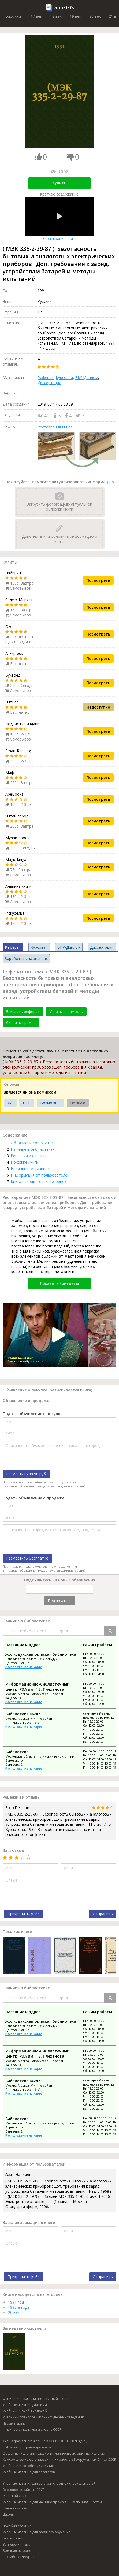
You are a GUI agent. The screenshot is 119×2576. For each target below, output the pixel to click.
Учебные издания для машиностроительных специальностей (52, 2502)
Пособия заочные (17, 2526)
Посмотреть (98, 580)
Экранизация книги (59, 219)
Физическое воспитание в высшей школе (36, 2398)
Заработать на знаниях (26, 958)
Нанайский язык (16, 2508)
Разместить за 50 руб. (26, 1473)
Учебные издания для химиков (27, 2404)
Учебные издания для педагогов (29, 2472)
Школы (8, 2514)
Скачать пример (21, 1022)
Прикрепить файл (24, 1913)
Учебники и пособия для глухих (28, 2465)
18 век (56, 16)
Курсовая (64, 377)
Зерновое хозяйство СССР (24, 2489)
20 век (95, 16)
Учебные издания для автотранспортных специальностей (49, 2483)
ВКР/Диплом (86, 377)
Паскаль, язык (14, 2423)
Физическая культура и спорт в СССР (32, 2429)
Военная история (17, 2550)
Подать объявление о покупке (32, 1413)
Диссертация (49, 382)
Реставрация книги (55, 427)
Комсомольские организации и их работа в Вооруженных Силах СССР (59, 2459)
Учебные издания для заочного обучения (36, 2532)
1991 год (16, 2302)
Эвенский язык (14, 2496)
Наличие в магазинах (30, 1168)
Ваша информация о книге (29, 2222)
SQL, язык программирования (27, 2447)
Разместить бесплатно (27, 1558)
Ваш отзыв (13, 1850)
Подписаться (60, 1600)
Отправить (103, 1913)
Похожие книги (24, 1162)
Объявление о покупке (32, 1142)
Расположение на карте (23, 1667)
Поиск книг (13, 16)
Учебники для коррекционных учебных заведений (43, 2417)
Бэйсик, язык (13, 2538)
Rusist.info (64, 7)
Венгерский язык (16, 2544)
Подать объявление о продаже (33, 1497)
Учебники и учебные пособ (25, 2411)
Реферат (46, 377)
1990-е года (18, 2307)
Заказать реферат (23, 1011)
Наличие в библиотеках (32, 1149)
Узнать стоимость (66, 1011)
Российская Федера (19, 2557)
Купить (59, 182)
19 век (75, 16)
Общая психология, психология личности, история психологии (54, 2453)
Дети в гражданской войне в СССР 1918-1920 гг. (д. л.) (45, 2441)
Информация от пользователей (40, 1175)
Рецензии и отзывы (28, 1155)
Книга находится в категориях (38, 1181)
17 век (36, 16)
